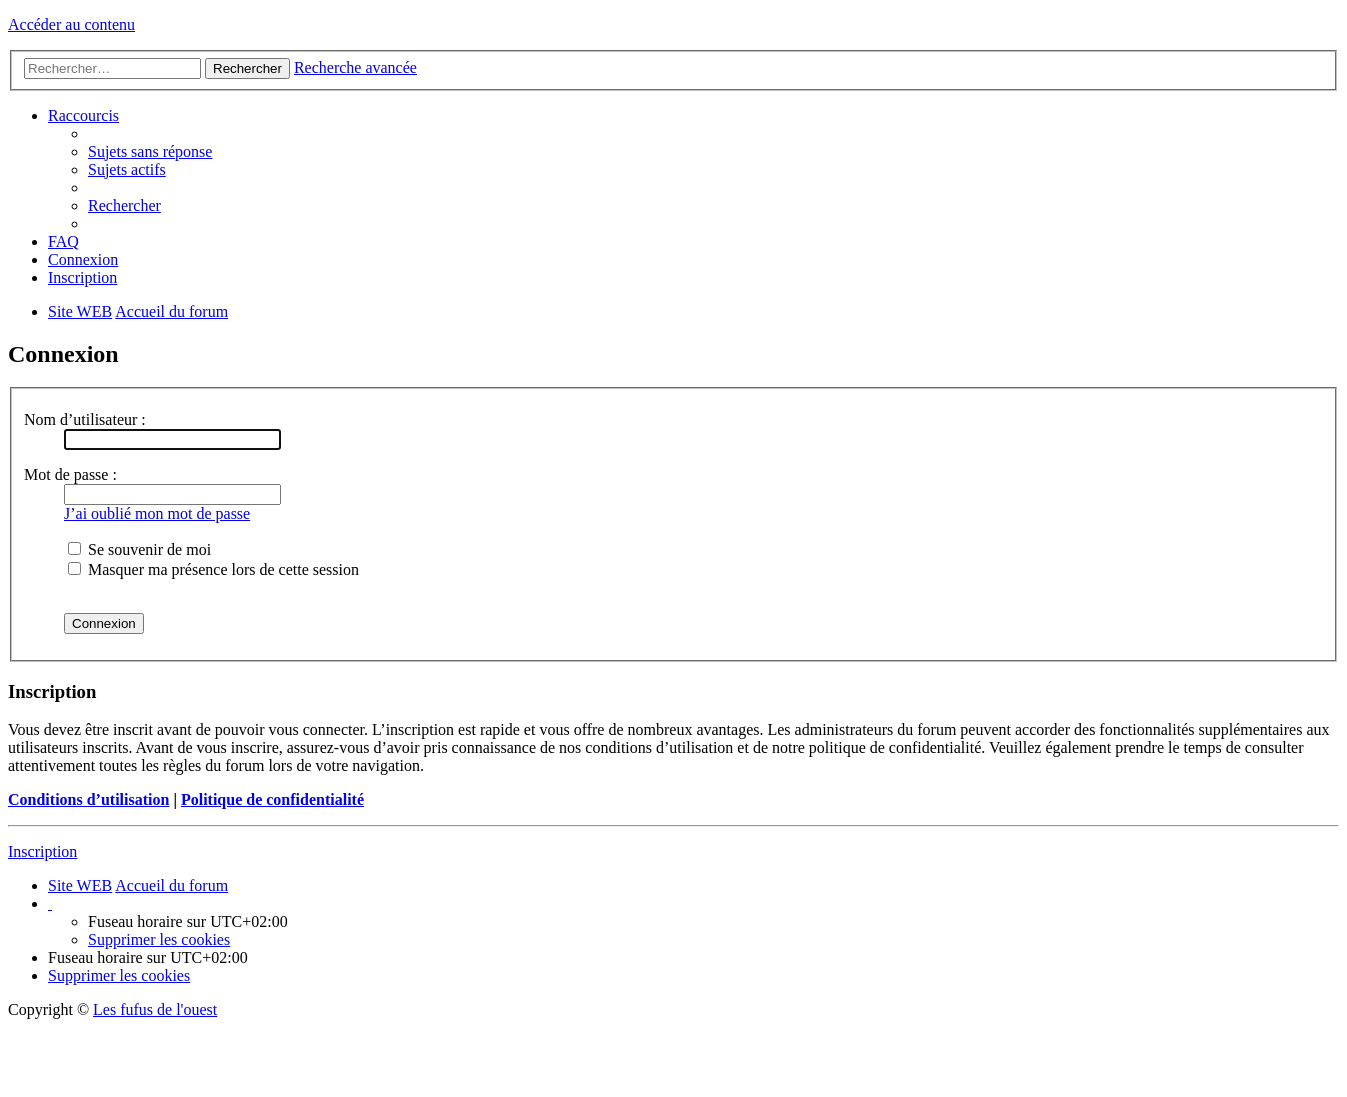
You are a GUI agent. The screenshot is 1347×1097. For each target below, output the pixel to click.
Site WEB (80, 885)
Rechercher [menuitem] (124, 205)
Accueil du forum (171, 885)
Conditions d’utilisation (88, 799)
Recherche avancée (355, 67)
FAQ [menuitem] (63, 241)
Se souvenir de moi (139, 549)
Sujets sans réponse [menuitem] (150, 151)
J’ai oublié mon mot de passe (157, 513)
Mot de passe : (70, 474)
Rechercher (247, 68)
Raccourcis (83, 115)
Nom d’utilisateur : (85, 419)
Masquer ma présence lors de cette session (213, 569)
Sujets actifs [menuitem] (127, 169)
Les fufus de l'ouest (155, 1009)
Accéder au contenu (71, 24)
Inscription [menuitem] (82, 277)
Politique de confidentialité (272, 799)
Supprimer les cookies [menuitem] (159, 939)
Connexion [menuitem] (83, 259)
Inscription (42, 851)
